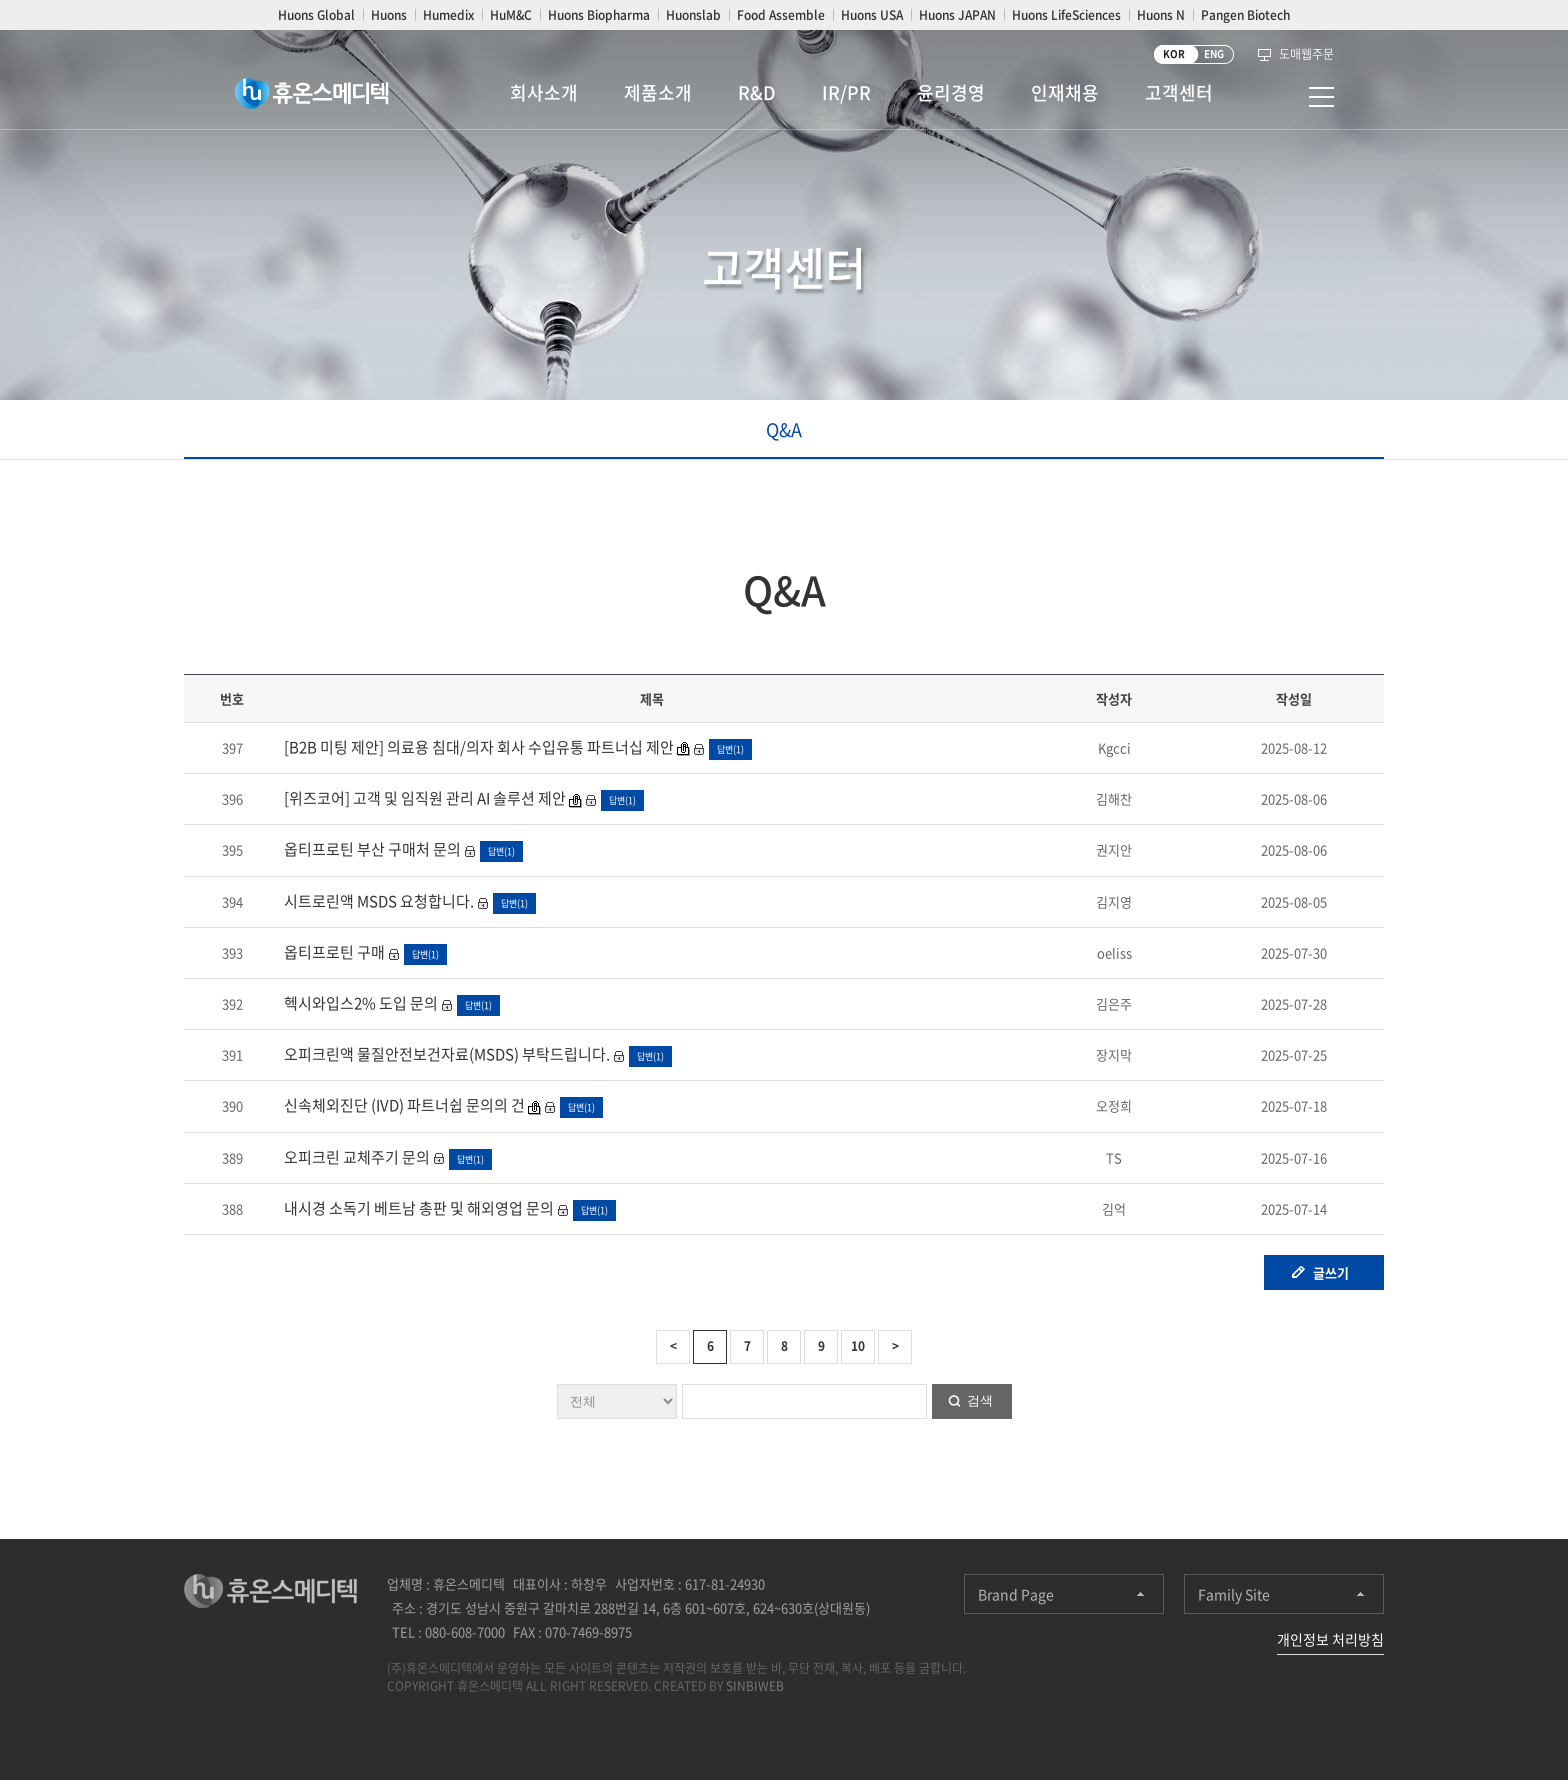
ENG (1214, 53)
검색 (980, 1400)
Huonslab (693, 15)
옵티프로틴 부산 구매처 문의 (371, 849)
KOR (1174, 53)
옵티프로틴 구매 (333, 952)
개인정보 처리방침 (1330, 1639)
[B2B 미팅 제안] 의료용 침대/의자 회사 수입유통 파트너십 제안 (479, 747)
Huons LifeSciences (1066, 15)
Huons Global (316, 15)
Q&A (784, 429)
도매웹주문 (1306, 54)
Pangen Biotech (1245, 15)
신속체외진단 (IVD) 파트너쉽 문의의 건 (404, 1105)
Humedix (448, 15)
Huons (389, 15)
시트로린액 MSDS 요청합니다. (377, 901)
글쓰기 (1331, 1272)
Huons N (1161, 15)
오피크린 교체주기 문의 (355, 1157)
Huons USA (872, 15)
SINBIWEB (755, 1686)
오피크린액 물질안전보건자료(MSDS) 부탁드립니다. (445, 1054)
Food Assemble (781, 15)
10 (858, 1346)
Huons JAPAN (957, 15)
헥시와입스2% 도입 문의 (359, 1003)
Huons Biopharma (599, 15)
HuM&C (511, 15)
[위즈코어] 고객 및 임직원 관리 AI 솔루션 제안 (423, 798)
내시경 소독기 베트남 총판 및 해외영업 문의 (417, 1208)
